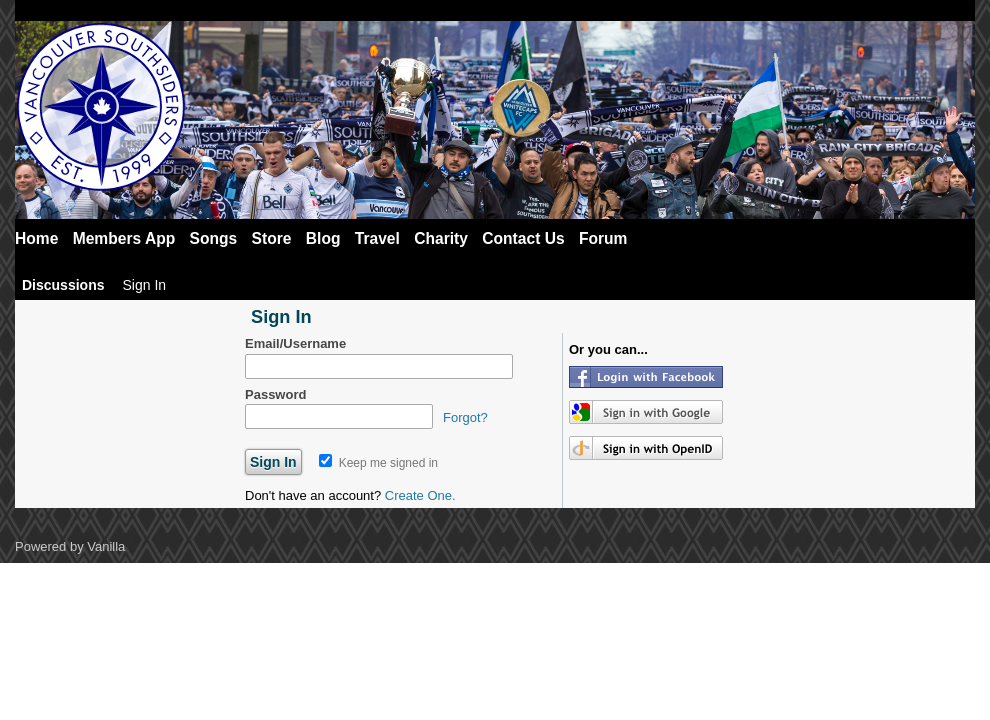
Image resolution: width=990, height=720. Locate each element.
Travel (377, 238)
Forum (603, 238)
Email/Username (295, 343)
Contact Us (523, 238)
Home (36, 238)
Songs (214, 238)
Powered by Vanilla (70, 546)
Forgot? (465, 417)
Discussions (63, 285)
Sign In (144, 285)
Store (272, 238)
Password (275, 394)
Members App (124, 238)
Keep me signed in (378, 463)
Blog (323, 238)
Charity (441, 238)
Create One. (420, 495)
